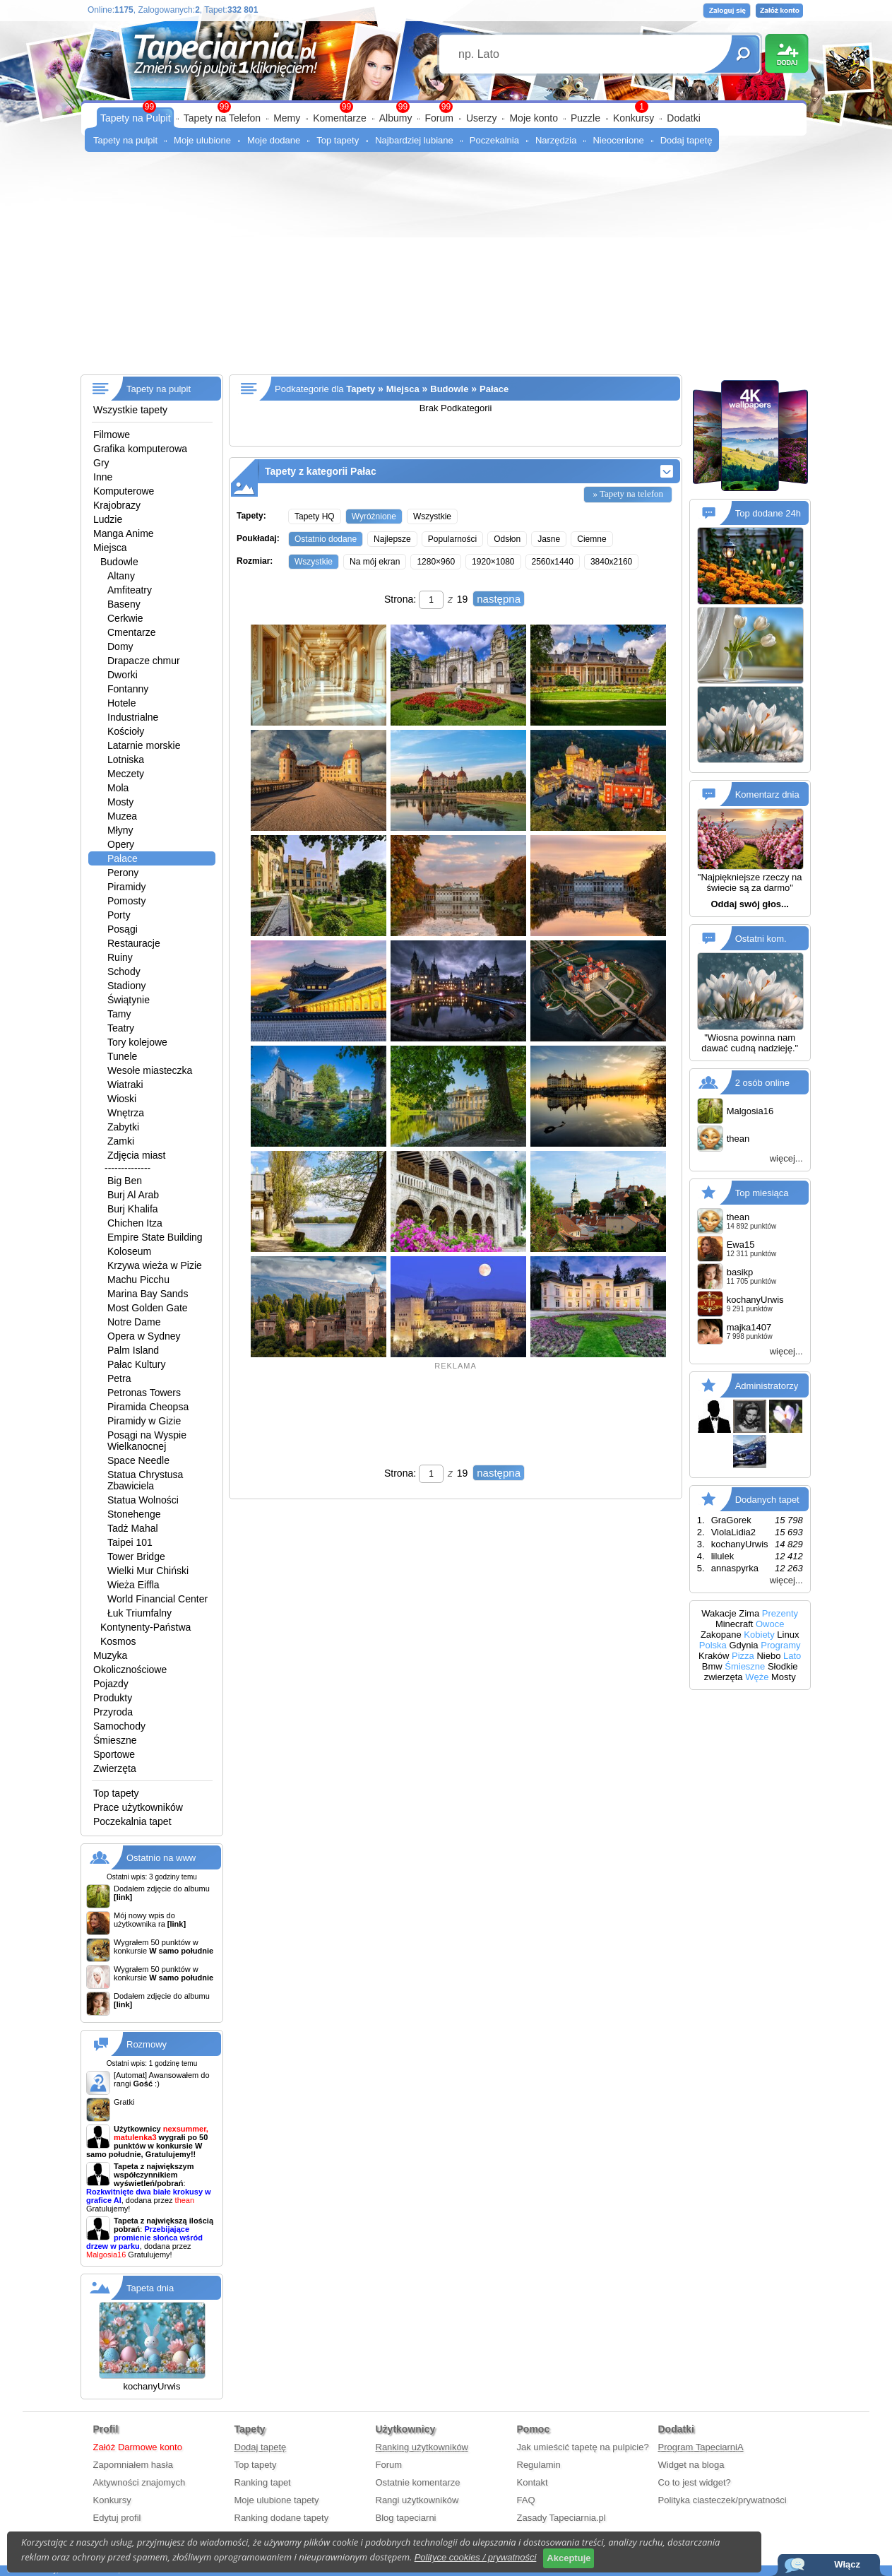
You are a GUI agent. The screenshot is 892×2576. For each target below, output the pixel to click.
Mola (118, 787)
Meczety (125, 773)
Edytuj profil (117, 2517)
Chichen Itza (134, 1223)
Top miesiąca (762, 1192)
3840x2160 (611, 562)
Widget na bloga (691, 2464)
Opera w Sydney (144, 1336)
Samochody (119, 1726)
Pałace (122, 858)
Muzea (122, 816)
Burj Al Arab (133, 1194)
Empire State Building (155, 1237)
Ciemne (591, 539)
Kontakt (532, 2482)
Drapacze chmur (143, 660)
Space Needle (138, 1460)
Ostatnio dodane (326, 539)
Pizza (743, 1655)
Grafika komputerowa (140, 448)
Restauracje (133, 943)
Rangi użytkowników (417, 2500)
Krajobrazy (117, 505)
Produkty (112, 1697)
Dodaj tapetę (686, 140)
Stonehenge (134, 1514)
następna (499, 599)
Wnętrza (125, 1112)
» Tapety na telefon (628, 493)
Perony (122, 872)
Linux (788, 1634)
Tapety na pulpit (125, 140)
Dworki (122, 674)
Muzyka (110, 1655)
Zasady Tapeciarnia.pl (561, 2517)
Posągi (122, 929)
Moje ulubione (202, 140)
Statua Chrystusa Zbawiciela (145, 1480)
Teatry (120, 1028)
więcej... (786, 1158)
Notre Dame (133, 1322)
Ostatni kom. (761, 938)
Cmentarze (131, 632)
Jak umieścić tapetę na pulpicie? (583, 2447)
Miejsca (109, 547)
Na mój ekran (375, 562)
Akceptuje (568, 2558)
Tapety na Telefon (222, 118)
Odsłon (507, 539)
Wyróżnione (374, 516)
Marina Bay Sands (147, 1293)
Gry (101, 462)
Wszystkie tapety (130, 409)
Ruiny (120, 957)
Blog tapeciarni (406, 2517)
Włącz (847, 2564)
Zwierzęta (114, 1768)
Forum (438, 118)
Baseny (124, 604)
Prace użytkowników (138, 1807)
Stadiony (126, 985)
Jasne (548, 539)
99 (446, 107)
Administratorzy (767, 1385)
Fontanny (127, 689)
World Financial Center (157, 1599)
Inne (102, 477)
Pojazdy (111, 1683)
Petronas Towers (144, 1392)
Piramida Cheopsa (148, 1406)
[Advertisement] (446, 268)
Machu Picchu (138, 1279)
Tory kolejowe (137, 1042)
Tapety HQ (315, 516)
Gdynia (743, 1645)
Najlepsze (392, 539)
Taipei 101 (130, 1542)
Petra (119, 1378)
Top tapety (337, 140)
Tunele (122, 1056)
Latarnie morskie (144, 745)
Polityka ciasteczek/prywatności (722, 2500)
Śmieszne (114, 1740)
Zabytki (123, 1127)
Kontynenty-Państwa (145, 1627)
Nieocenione (618, 140)
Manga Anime (123, 533)
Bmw (712, 1666)
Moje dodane (273, 140)
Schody (124, 971)
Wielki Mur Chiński (148, 1570)
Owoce (770, 1624)
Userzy (481, 118)
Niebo (768, 1655)
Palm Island (133, 1350)
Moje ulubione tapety (276, 2500)
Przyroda (113, 1712)
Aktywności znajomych (139, 2482)
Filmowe (111, 434)
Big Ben (124, 1180)
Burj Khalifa (132, 1209)
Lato (792, 1655)
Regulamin (539, 2464)
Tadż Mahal (132, 1528)
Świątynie (128, 999)
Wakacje (718, 1613)
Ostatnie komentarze (418, 2482)
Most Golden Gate (147, 1307)
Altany (121, 575)
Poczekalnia (494, 140)
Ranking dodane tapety (281, 2517)
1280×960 (436, 562)
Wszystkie (432, 516)
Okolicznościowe (130, 1669)
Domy (120, 646)
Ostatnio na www (161, 1858)
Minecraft (734, 1624)
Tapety (360, 389)
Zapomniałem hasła (133, 2464)
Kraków (713, 1655)
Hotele (121, 703)
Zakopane (721, 1634)
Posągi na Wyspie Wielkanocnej (146, 1440)
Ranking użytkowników (422, 2447)
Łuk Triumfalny (139, 1613)
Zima (749, 1613)
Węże (756, 1677)
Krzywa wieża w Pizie (154, 1265)
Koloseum (129, 1251)
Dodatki (683, 118)
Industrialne (132, 717)
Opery (120, 844)
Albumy (395, 118)
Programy (780, 1645)
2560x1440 (552, 562)
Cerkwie (125, 618)
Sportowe (114, 1754)
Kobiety (759, 1634)
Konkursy (633, 118)
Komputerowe (123, 491)
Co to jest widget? (694, 2482)
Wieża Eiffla (133, 1584)
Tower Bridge (136, 1556)
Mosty (120, 802)
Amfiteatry (129, 590)
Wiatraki (125, 1084)
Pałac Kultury (136, 1364)
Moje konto (533, 118)
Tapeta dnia (150, 2288)
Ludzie (107, 519)
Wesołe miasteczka (149, 1070)
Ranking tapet (262, 2482)
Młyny (120, 830)
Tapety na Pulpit (135, 118)
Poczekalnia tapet (132, 1821)
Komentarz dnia (767, 794)
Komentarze (339, 118)
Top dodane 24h (768, 513)
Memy (286, 118)
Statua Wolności (143, 1500)
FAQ (526, 2500)
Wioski (121, 1098)
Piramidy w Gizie (144, 1420)
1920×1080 (493, 562)
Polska (713, 1645)
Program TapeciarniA (701, 2447)
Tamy (119, 1014)
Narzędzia (556, 140)
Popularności (452, 539)
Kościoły (125, 731)
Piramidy (126, 886)
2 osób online (762, 1082)
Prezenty (780, 1613)
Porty (119, 915)
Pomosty (126, 900)
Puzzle (585, 118)
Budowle (119, 561)
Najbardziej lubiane (414, 140)
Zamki (120, 1141)
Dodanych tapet (767, 1499)
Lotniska (125, 759)
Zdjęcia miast (136, 1155)
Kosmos (118, 1641)
